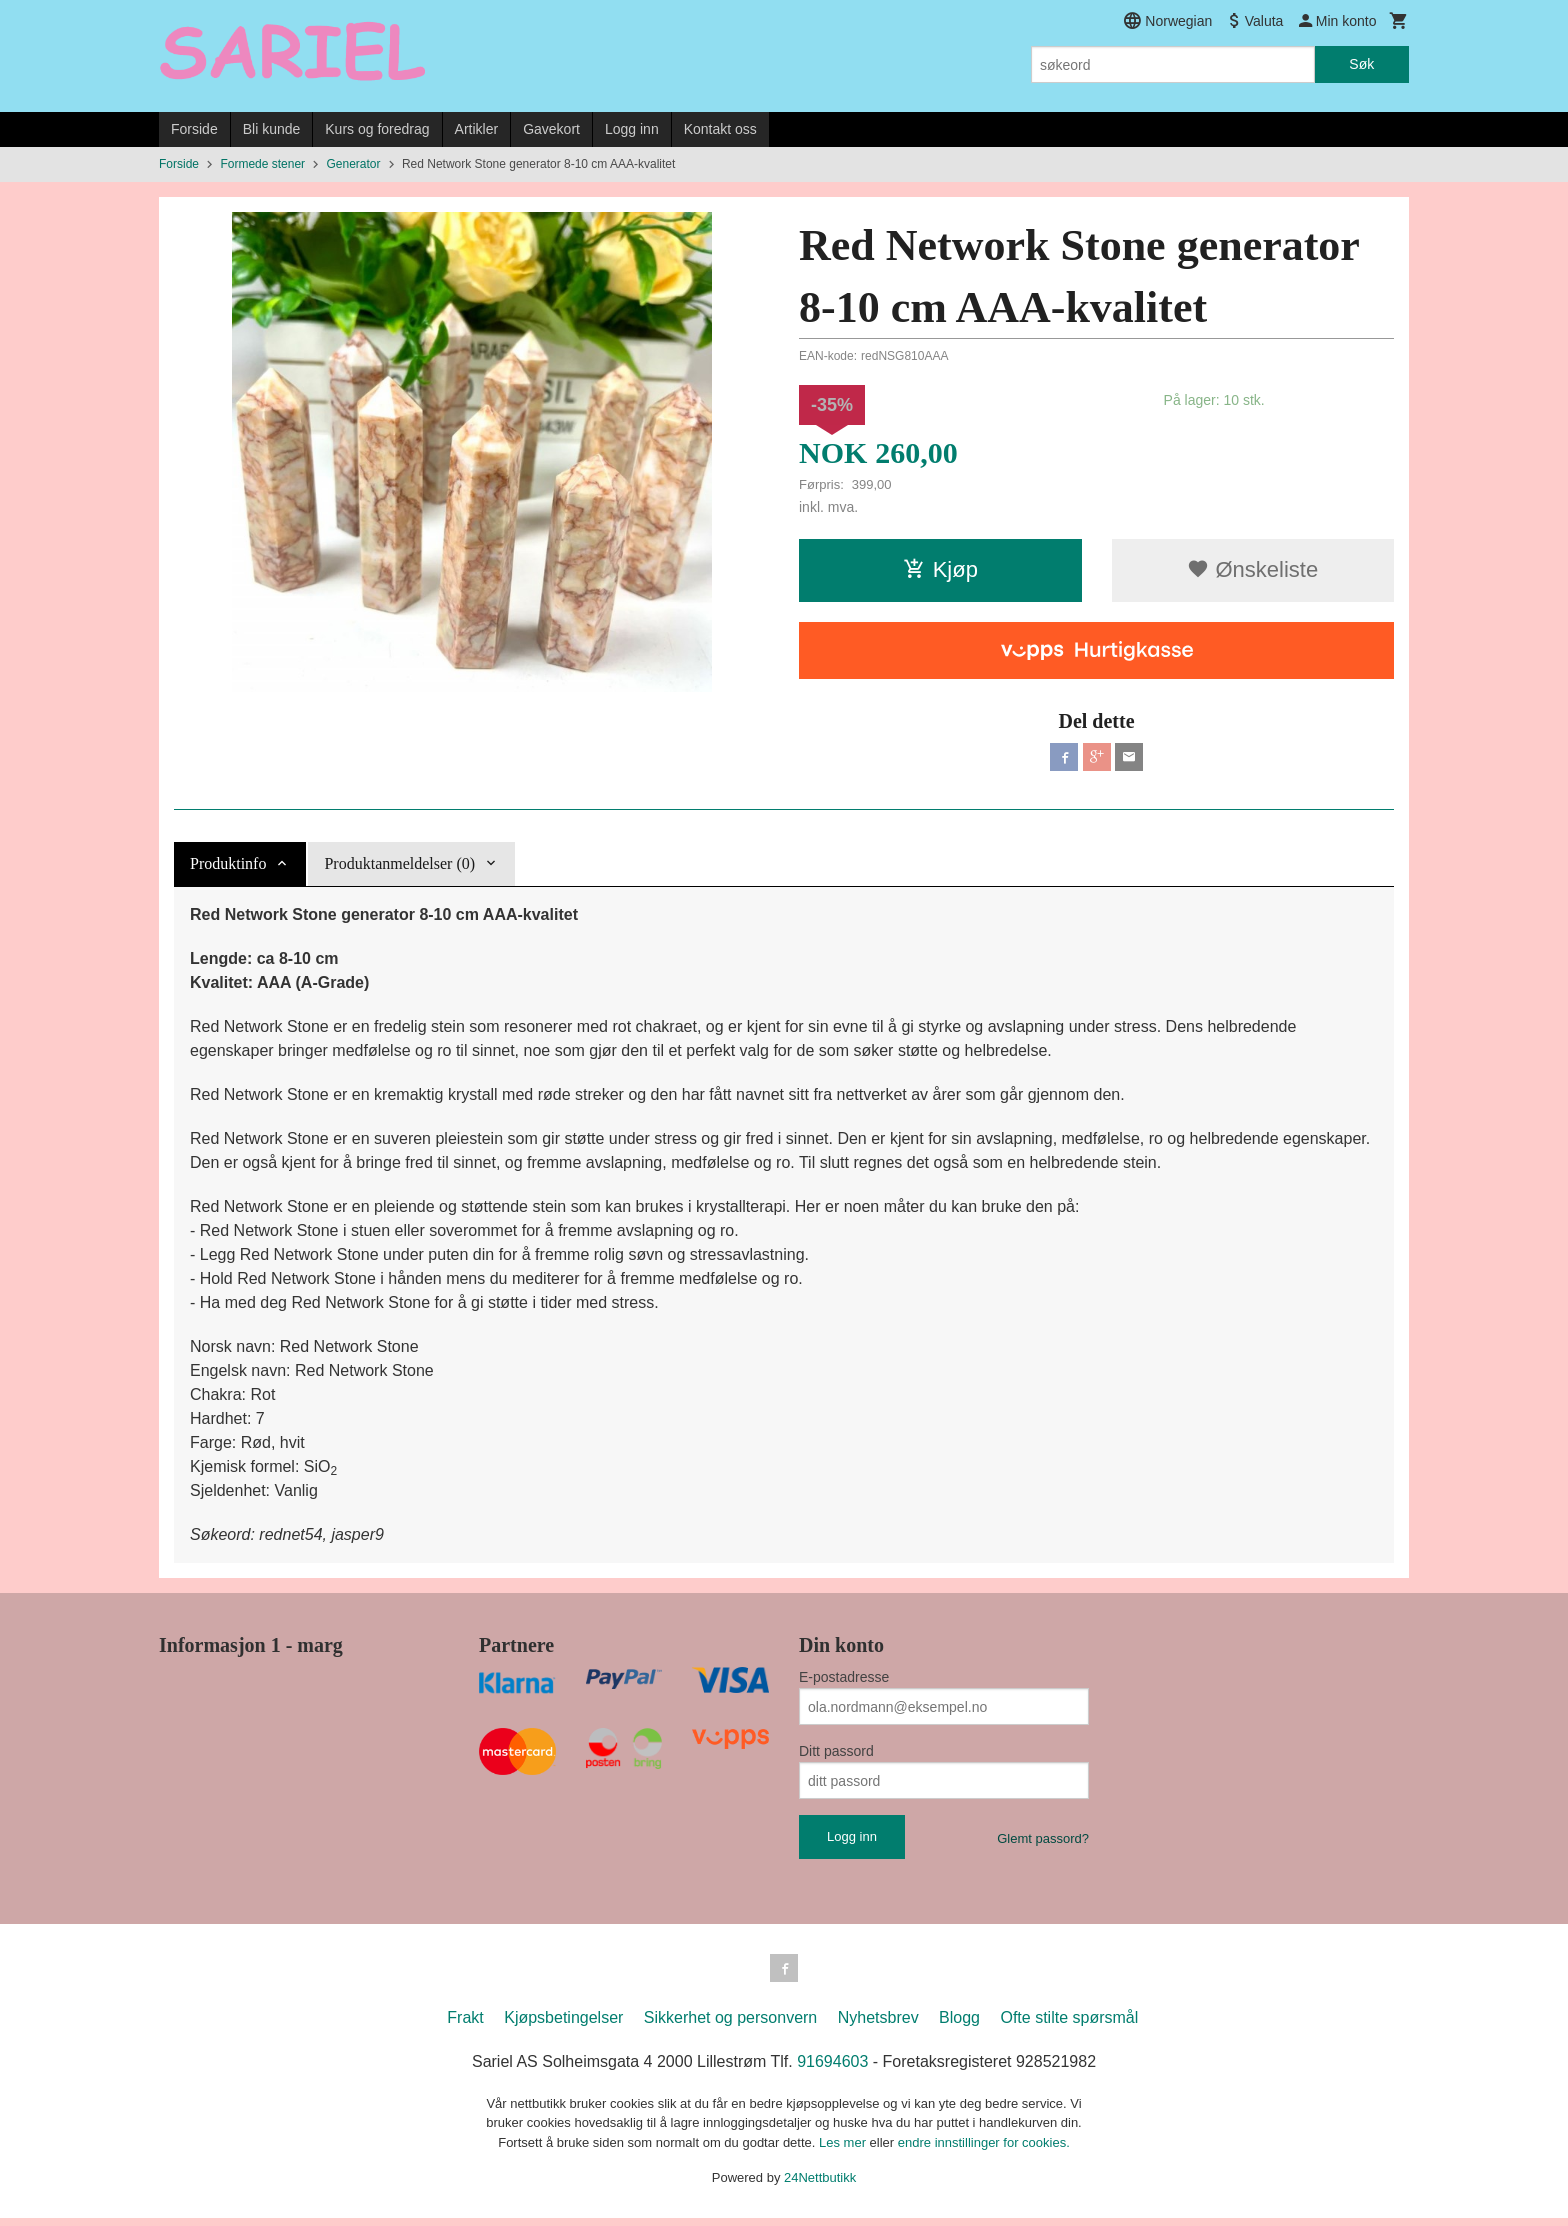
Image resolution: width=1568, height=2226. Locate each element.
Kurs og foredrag (377, 129)
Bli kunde (272, 129)
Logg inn (632, 129)
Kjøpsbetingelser (563, 2025)
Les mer (844, 2150)
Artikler (477, 129)
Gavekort (551, 129)
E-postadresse (844, 1681)
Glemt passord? (1043, 1842)
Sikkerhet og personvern (730, 2025)
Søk (1361, 64)
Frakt (465, 2025)
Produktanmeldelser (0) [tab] (399, 867)
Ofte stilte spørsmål (1069, 2025)
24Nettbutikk (820, 2185)
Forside (194, 129)
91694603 (832, 2069)
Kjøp (940, 569)
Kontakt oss (720, 129)
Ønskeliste (1252, 569)
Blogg (959, 2025)
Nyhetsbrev (878, 2025)
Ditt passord (836, 1755)
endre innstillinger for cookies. (984, 2150)
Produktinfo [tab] (228, 867)
